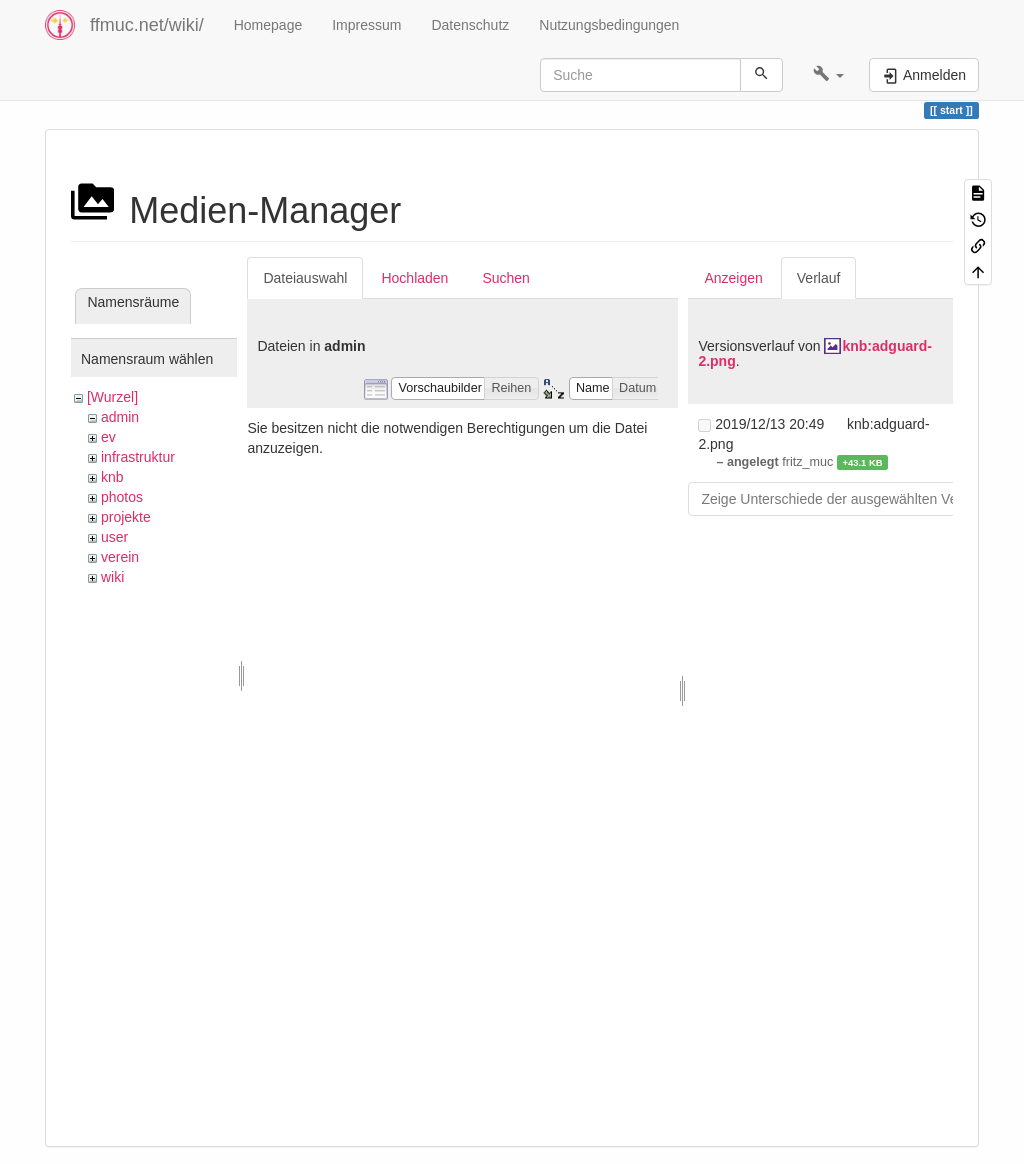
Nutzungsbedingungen (609, 25)
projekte (126, 517)
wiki (112, 577)
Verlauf (819, 278)
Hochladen (414, 278)
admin (120, 417)
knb (112, 477)
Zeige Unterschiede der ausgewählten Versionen (852, 499)
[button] (828, 75)
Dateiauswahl (305, 278)
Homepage (268, 25)
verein (120, 557)
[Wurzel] (112, 397)
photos (122, 497)
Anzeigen (733, 278)
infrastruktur (138, 457)
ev (108, 437)
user (114, 537)
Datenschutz (470, 25)
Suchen (505, 278)
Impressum (366, 25)
